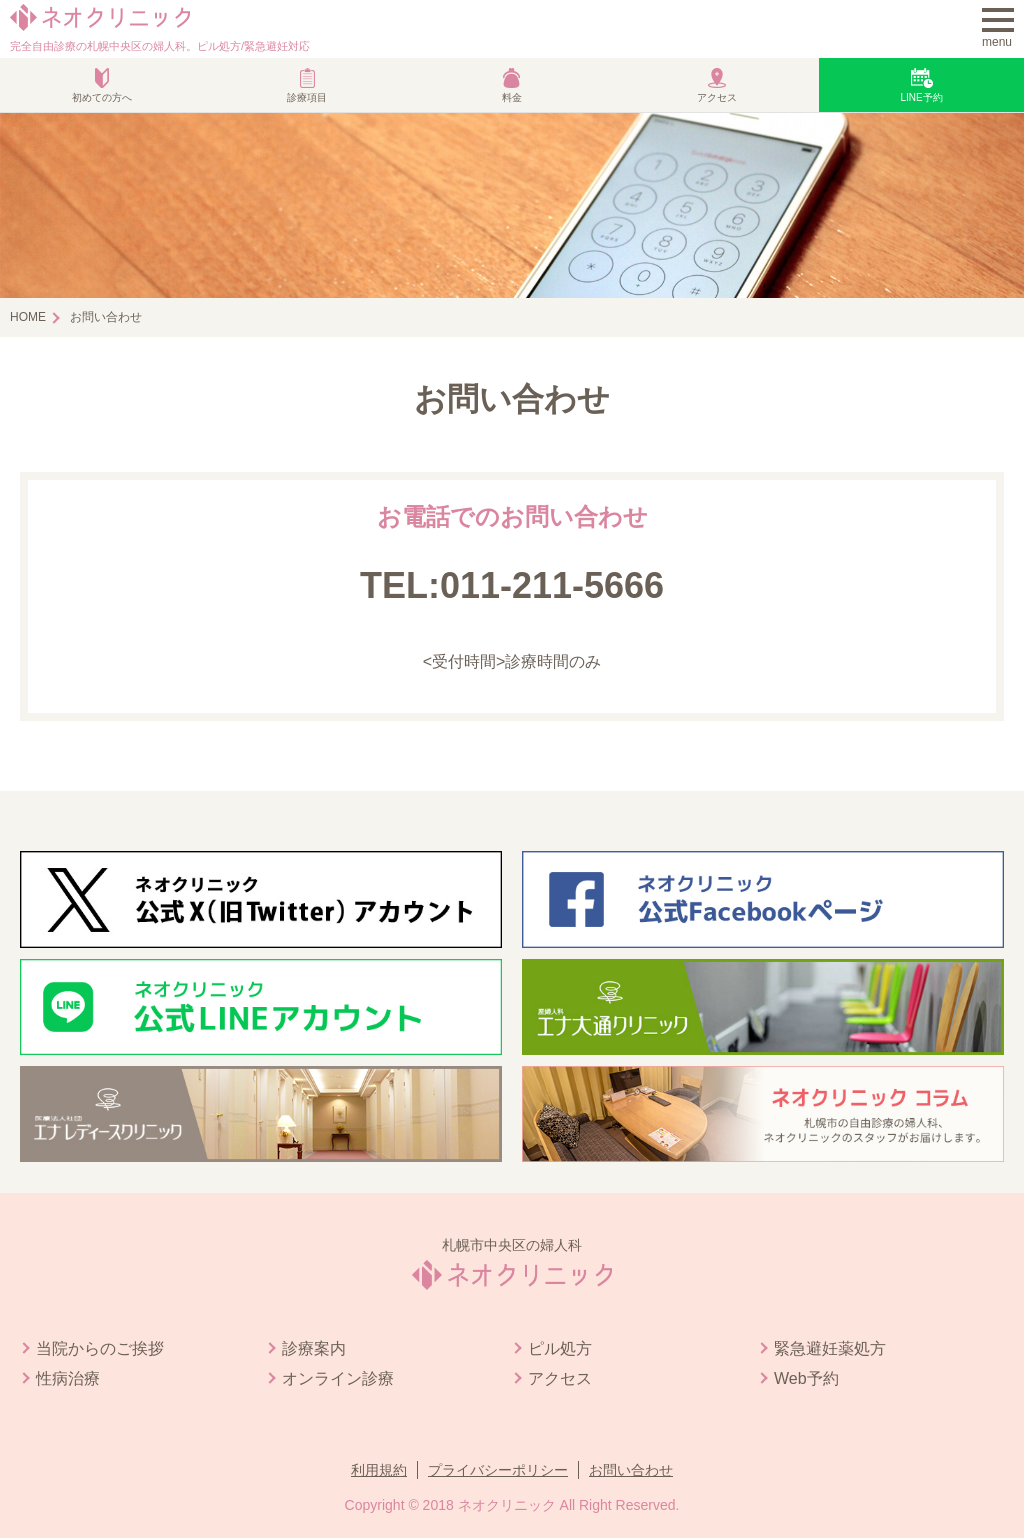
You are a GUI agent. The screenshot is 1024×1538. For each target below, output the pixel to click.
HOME (28, 317)
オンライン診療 (338, 1378)
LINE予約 (921, 97)
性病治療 (68, 1378)
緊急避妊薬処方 (830, 1348)
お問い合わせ (631, 1470)
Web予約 (806, 1378)
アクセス (717, 97)
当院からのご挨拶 (100, 1348)
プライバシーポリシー (498, 1470)
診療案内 (314, 1348)
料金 (512, 97)
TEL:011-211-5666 (512, 585)
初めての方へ (102, 97)
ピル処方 (560, 1348)
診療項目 (307, 97)
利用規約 (379, 1470)
